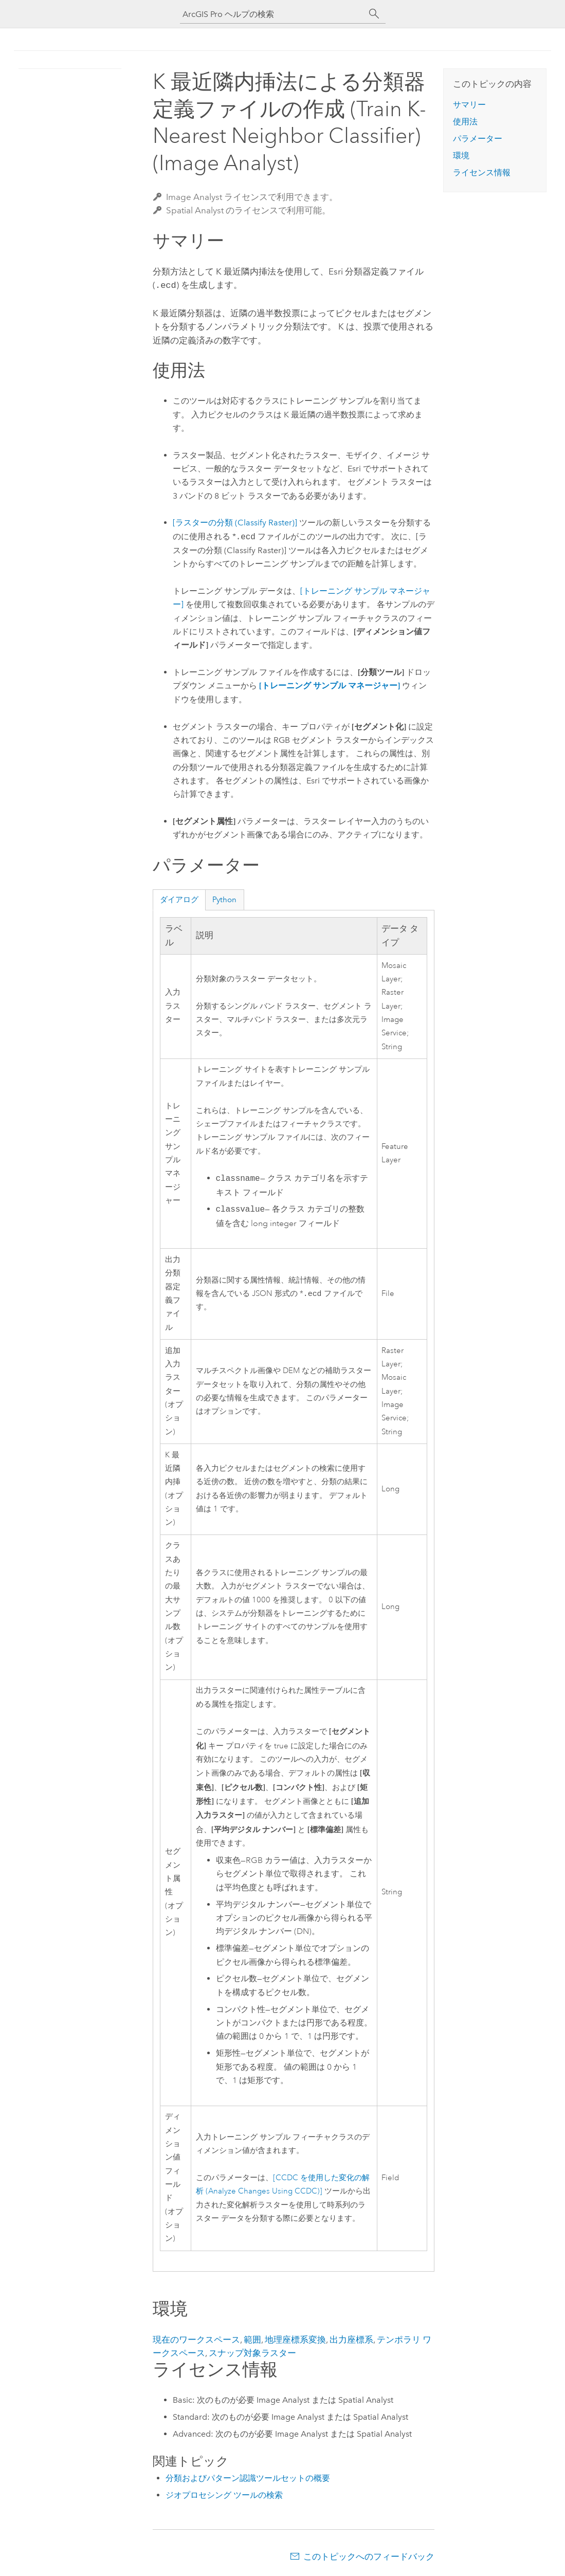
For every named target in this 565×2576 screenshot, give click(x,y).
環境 (461, 155)
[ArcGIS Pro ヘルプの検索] (272, 14)
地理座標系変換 (295, 2338)
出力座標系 (351, 2338)
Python (224, 898)
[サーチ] (374, 14)
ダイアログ (179, 898)
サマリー (469, 104)
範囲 (252, 2338)
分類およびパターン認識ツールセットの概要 (248, 2477)
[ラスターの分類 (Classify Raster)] (235, 521)
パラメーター (477, 138)
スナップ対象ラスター (252, 2352)
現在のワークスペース (196, 2338)
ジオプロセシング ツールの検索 (224, 2494)
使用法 (465, 121)
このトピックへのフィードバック (368, 2555)
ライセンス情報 (482, 172)
